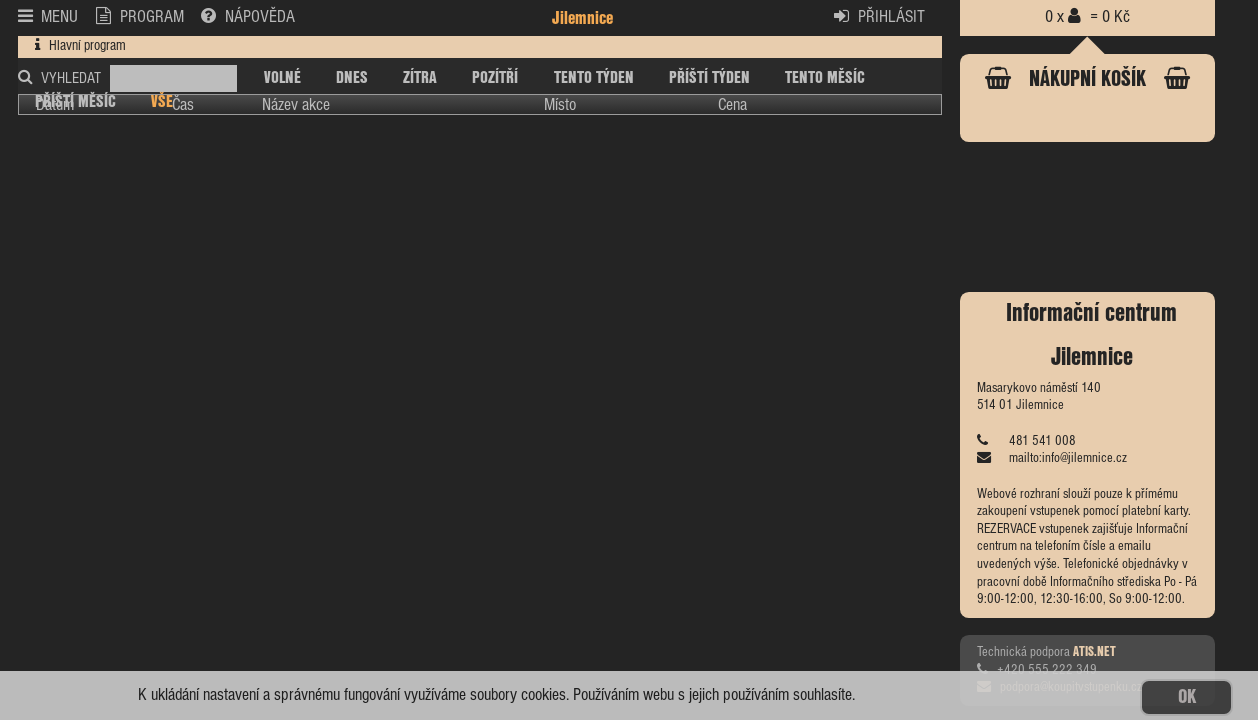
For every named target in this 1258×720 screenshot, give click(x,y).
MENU (48, 17)
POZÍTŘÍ (495, 78)
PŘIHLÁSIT (879, 17)
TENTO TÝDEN (594, 78)
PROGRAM (140, 17)
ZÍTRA (420, 78)
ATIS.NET (1094, 652)
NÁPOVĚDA (248, 17)
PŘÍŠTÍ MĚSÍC (75, 102)
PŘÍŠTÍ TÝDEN (709, 78)
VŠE (162, 102)
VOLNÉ (282, 78)
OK (1187, 697)
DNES (352, 78)
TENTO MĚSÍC (825, 78)
